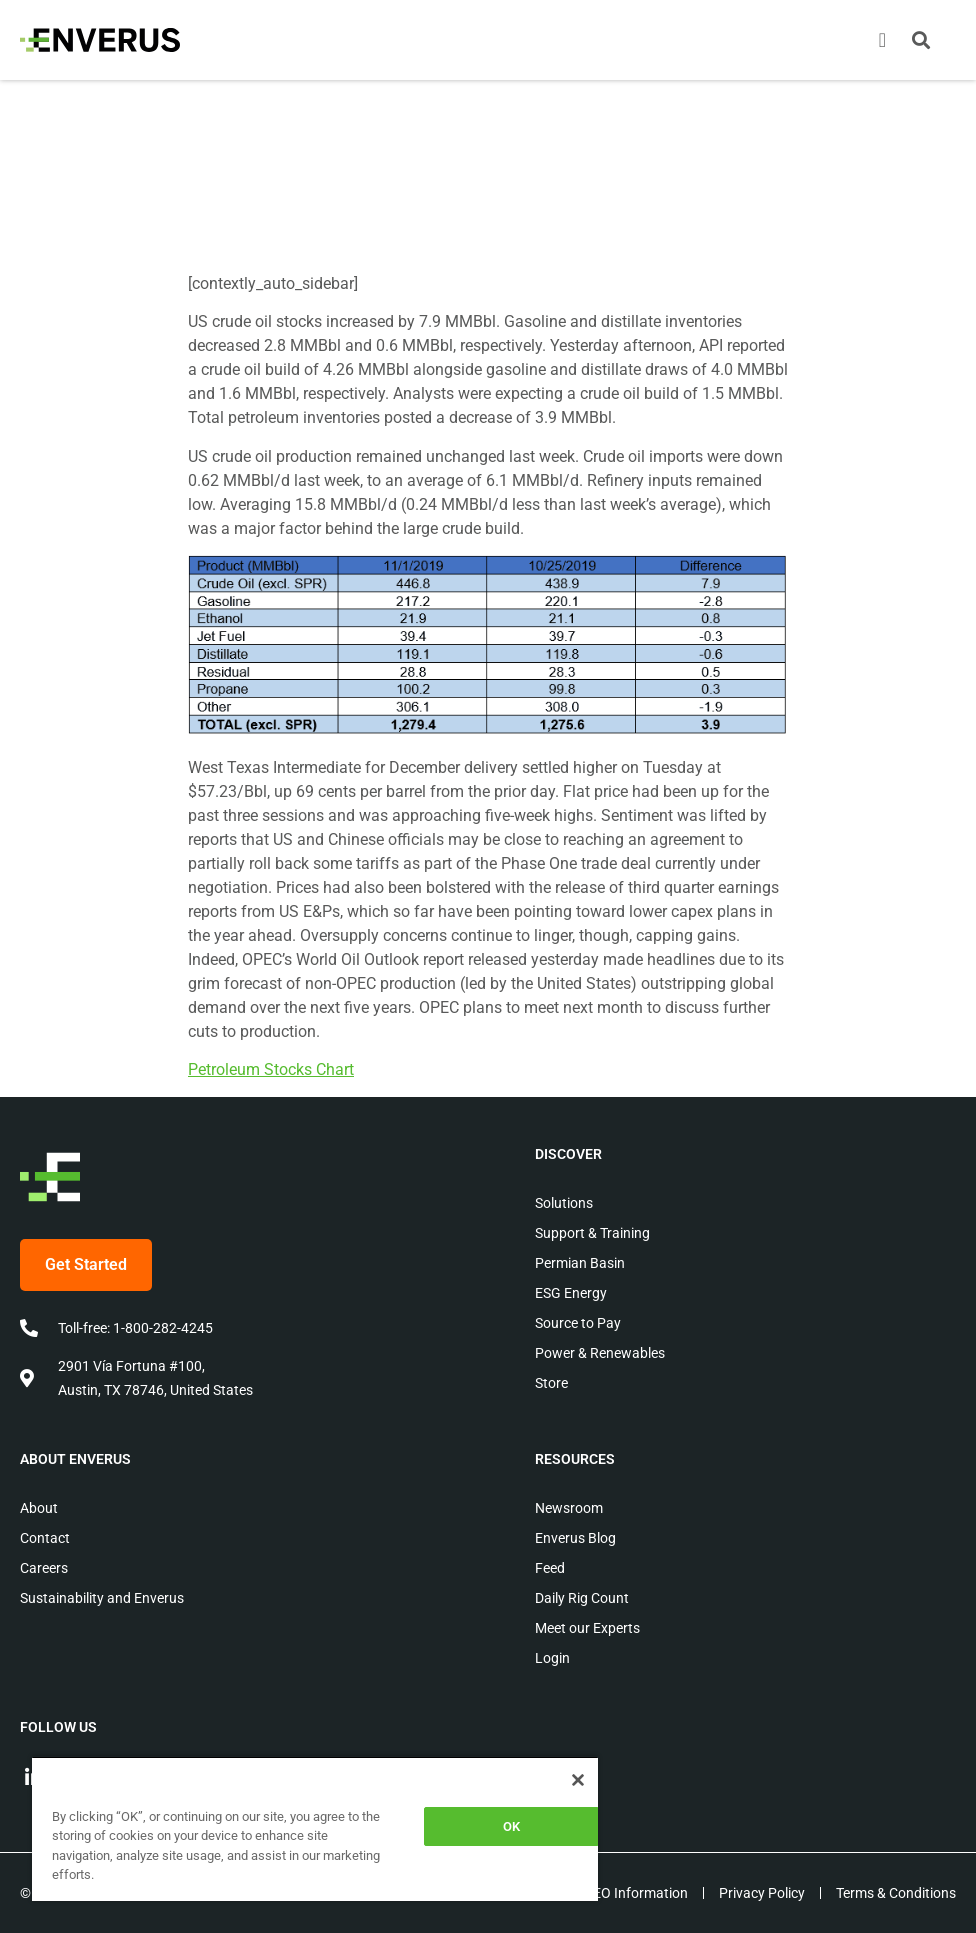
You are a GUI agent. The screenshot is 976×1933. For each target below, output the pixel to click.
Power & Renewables (600, 1353)
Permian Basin (580, 1263)
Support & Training (592, 1233)
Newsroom (569, 1508)
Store (551, 1383)
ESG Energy (571, 1293)
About (39, 1508)
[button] (921, 40)
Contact (45, 1538)
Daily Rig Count (582, 1598)
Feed (550, 1568)
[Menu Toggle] (882, 40)
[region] (315, 1828)
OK (511, 1826)
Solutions (564, 1203)
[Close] (578, 1780)
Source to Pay (578, 1323)
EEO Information (636, 1893)
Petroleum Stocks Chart (271, 1069)
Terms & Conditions (896, 1893)
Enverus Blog (575, 1538)
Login (552, 1658)
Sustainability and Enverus (102, 1598)
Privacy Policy (762, 1893)
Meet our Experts (587, 1628)
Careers (44, 1568)
